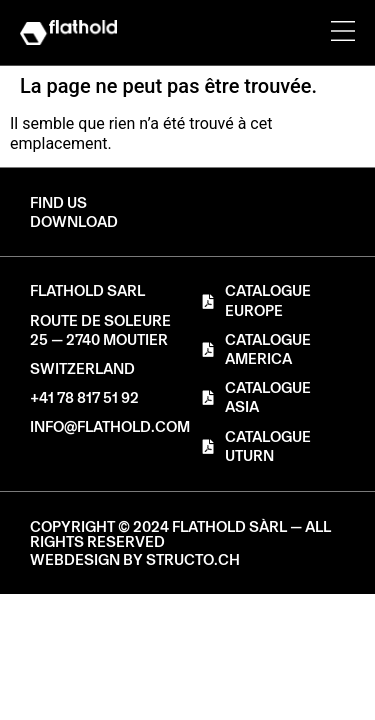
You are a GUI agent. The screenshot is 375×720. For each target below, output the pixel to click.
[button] (74, 222)
